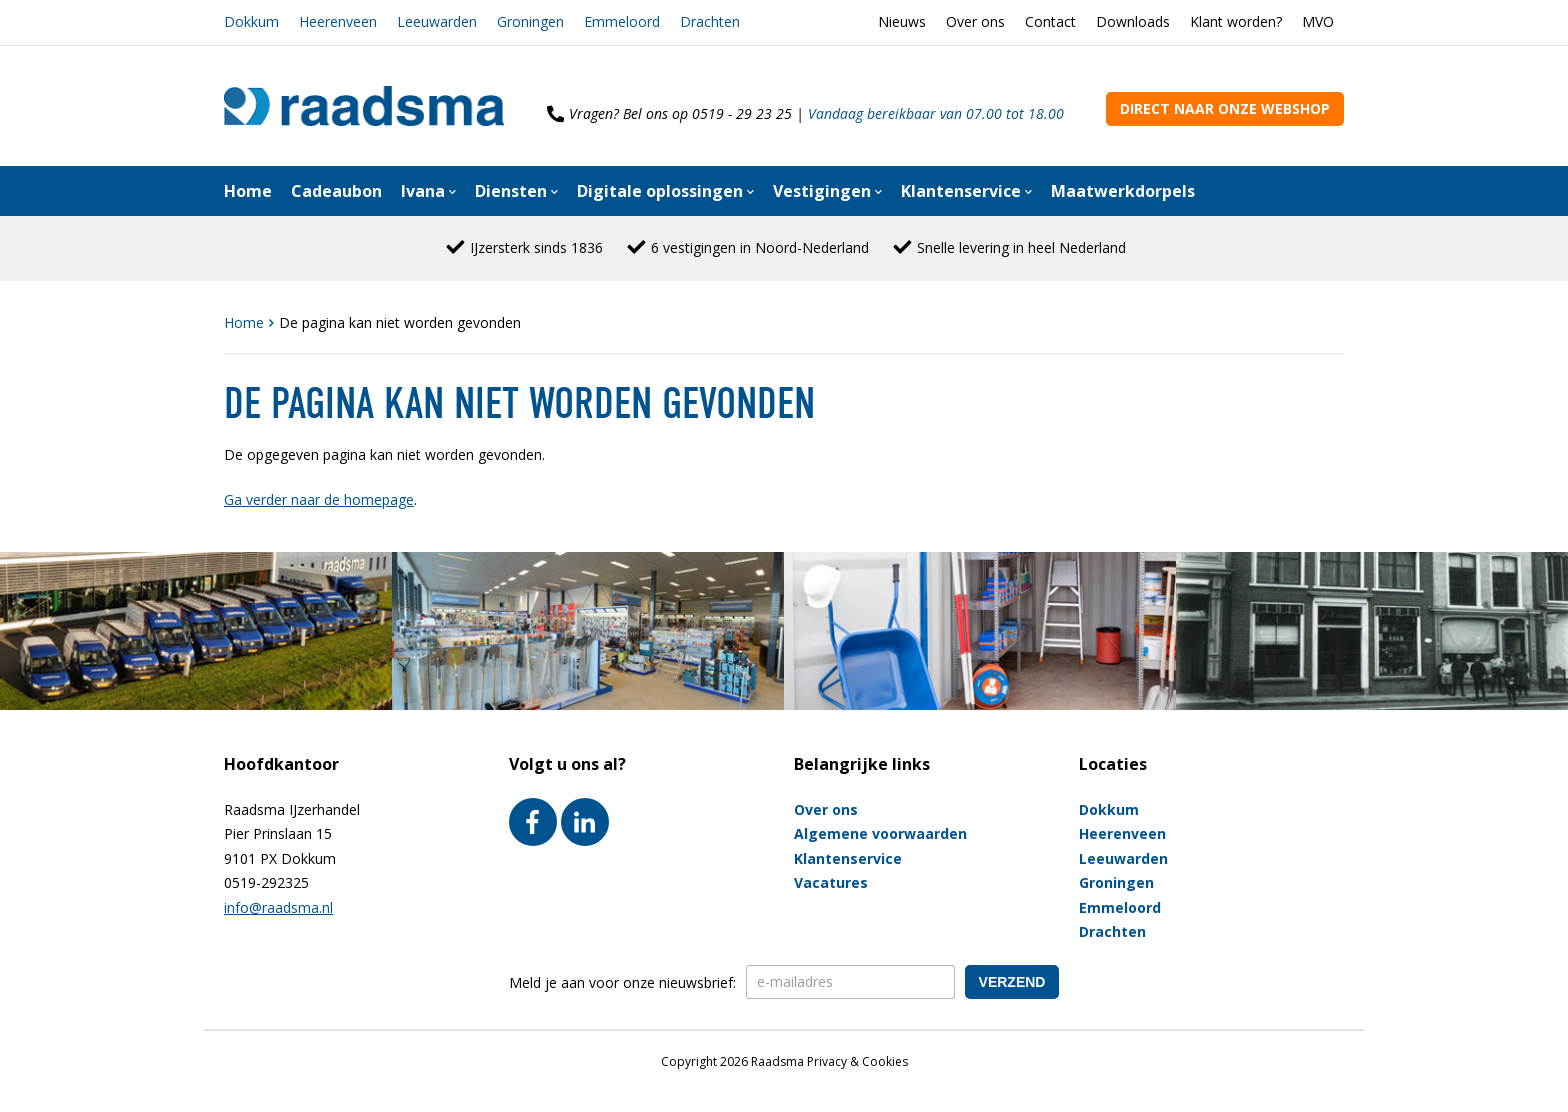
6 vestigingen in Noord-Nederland (760, 247)
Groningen (530, 21)
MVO (1318, 21)
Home (246, 322)
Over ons (975, 21)
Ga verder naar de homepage (319, 499)
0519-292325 (266, 882)
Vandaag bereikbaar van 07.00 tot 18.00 (936, 113)
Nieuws (902, 21)
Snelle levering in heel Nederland (1021, 247)
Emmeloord (622, 21)
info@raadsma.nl (278, 907)
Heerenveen (338, 21)
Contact (1050, 21)
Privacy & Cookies (857, 1061)
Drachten (710, 21)
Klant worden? (1236, 21)
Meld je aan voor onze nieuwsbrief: (622, 982)
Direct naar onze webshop (1225, 108)
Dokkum (251, 21)
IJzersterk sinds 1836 (536, 247)
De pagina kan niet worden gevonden (400, 322)
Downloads (1133, 21)
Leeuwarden (437, 21)
